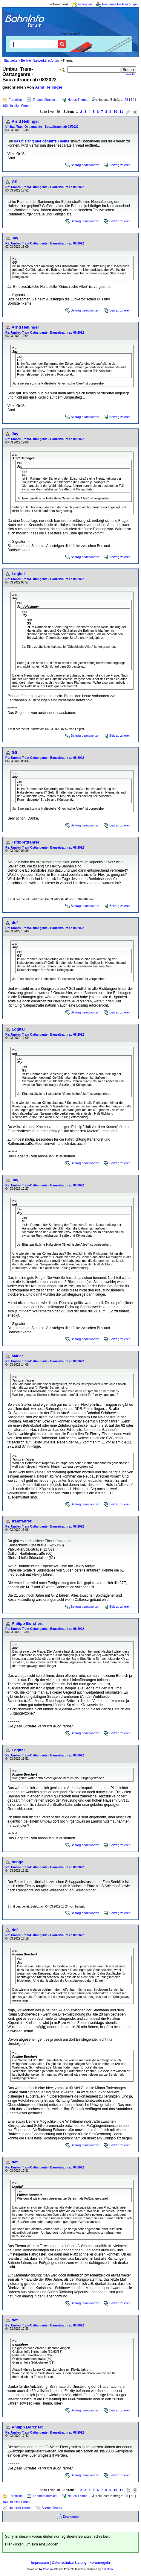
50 (132, 99)
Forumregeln (100, 2562)
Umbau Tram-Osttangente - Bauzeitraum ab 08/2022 (42, 126)
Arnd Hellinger (48, 87)
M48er (17, 1356)
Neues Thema (78, 99)
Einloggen (85, 4)
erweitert (130, 74)
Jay (15, 238)
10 (115, 111)
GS (14, 182)
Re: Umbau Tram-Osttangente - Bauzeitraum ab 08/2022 (44, 187)
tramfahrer (22, 1521)
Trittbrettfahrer (25, 842)
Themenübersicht (45, 99)
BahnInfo (107, 2569)
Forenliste (16, 99)
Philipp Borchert (27, 1623)
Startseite (10, 60)
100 (5, 105)
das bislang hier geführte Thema (41, 141)
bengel (18, 1862)
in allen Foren (20, 105)
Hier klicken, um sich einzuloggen (31, 2544)
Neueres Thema (20, 2508)
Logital (18, 574)
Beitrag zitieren (120, 165)
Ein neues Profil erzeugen (120, 4)
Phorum (48, 2569)
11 (121, 111)
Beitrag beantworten (85, 165)
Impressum (40, 2562)
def (15, 922)
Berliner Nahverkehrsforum (40, 60)
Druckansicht (72, 2516)
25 (126, 99)
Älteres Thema (52, 2508)
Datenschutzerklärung (69, 2562)
